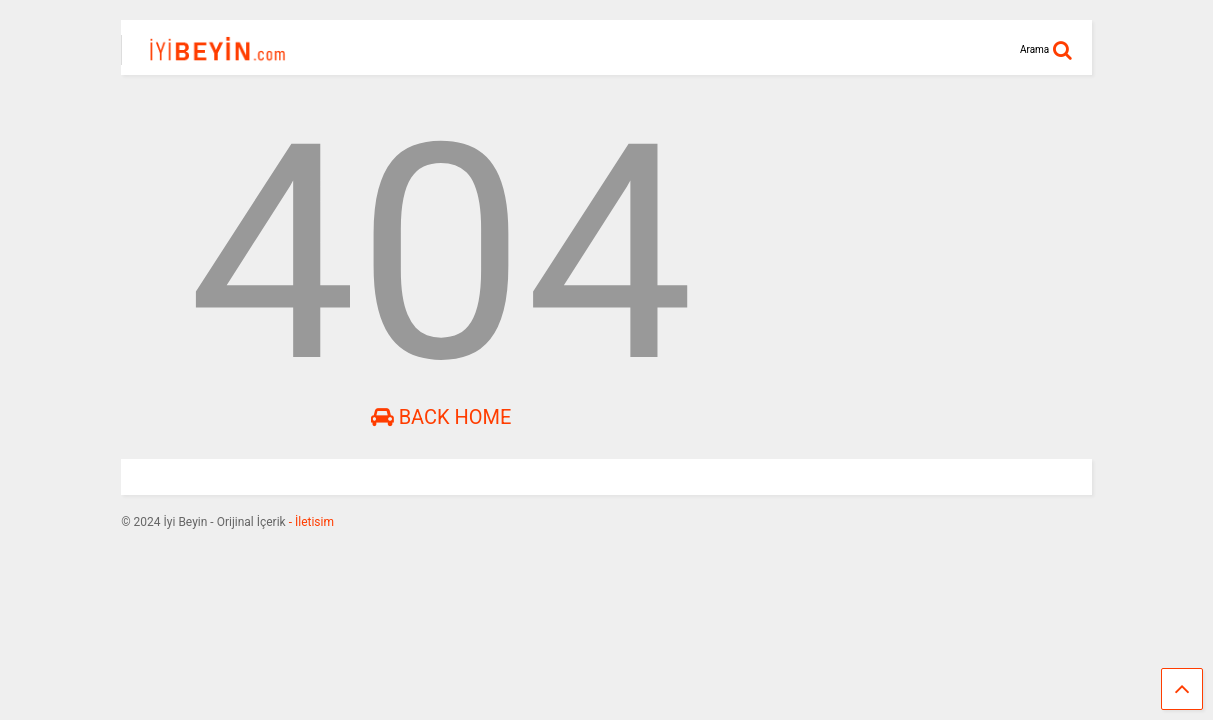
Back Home (441, 417)
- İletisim (310, 522)
